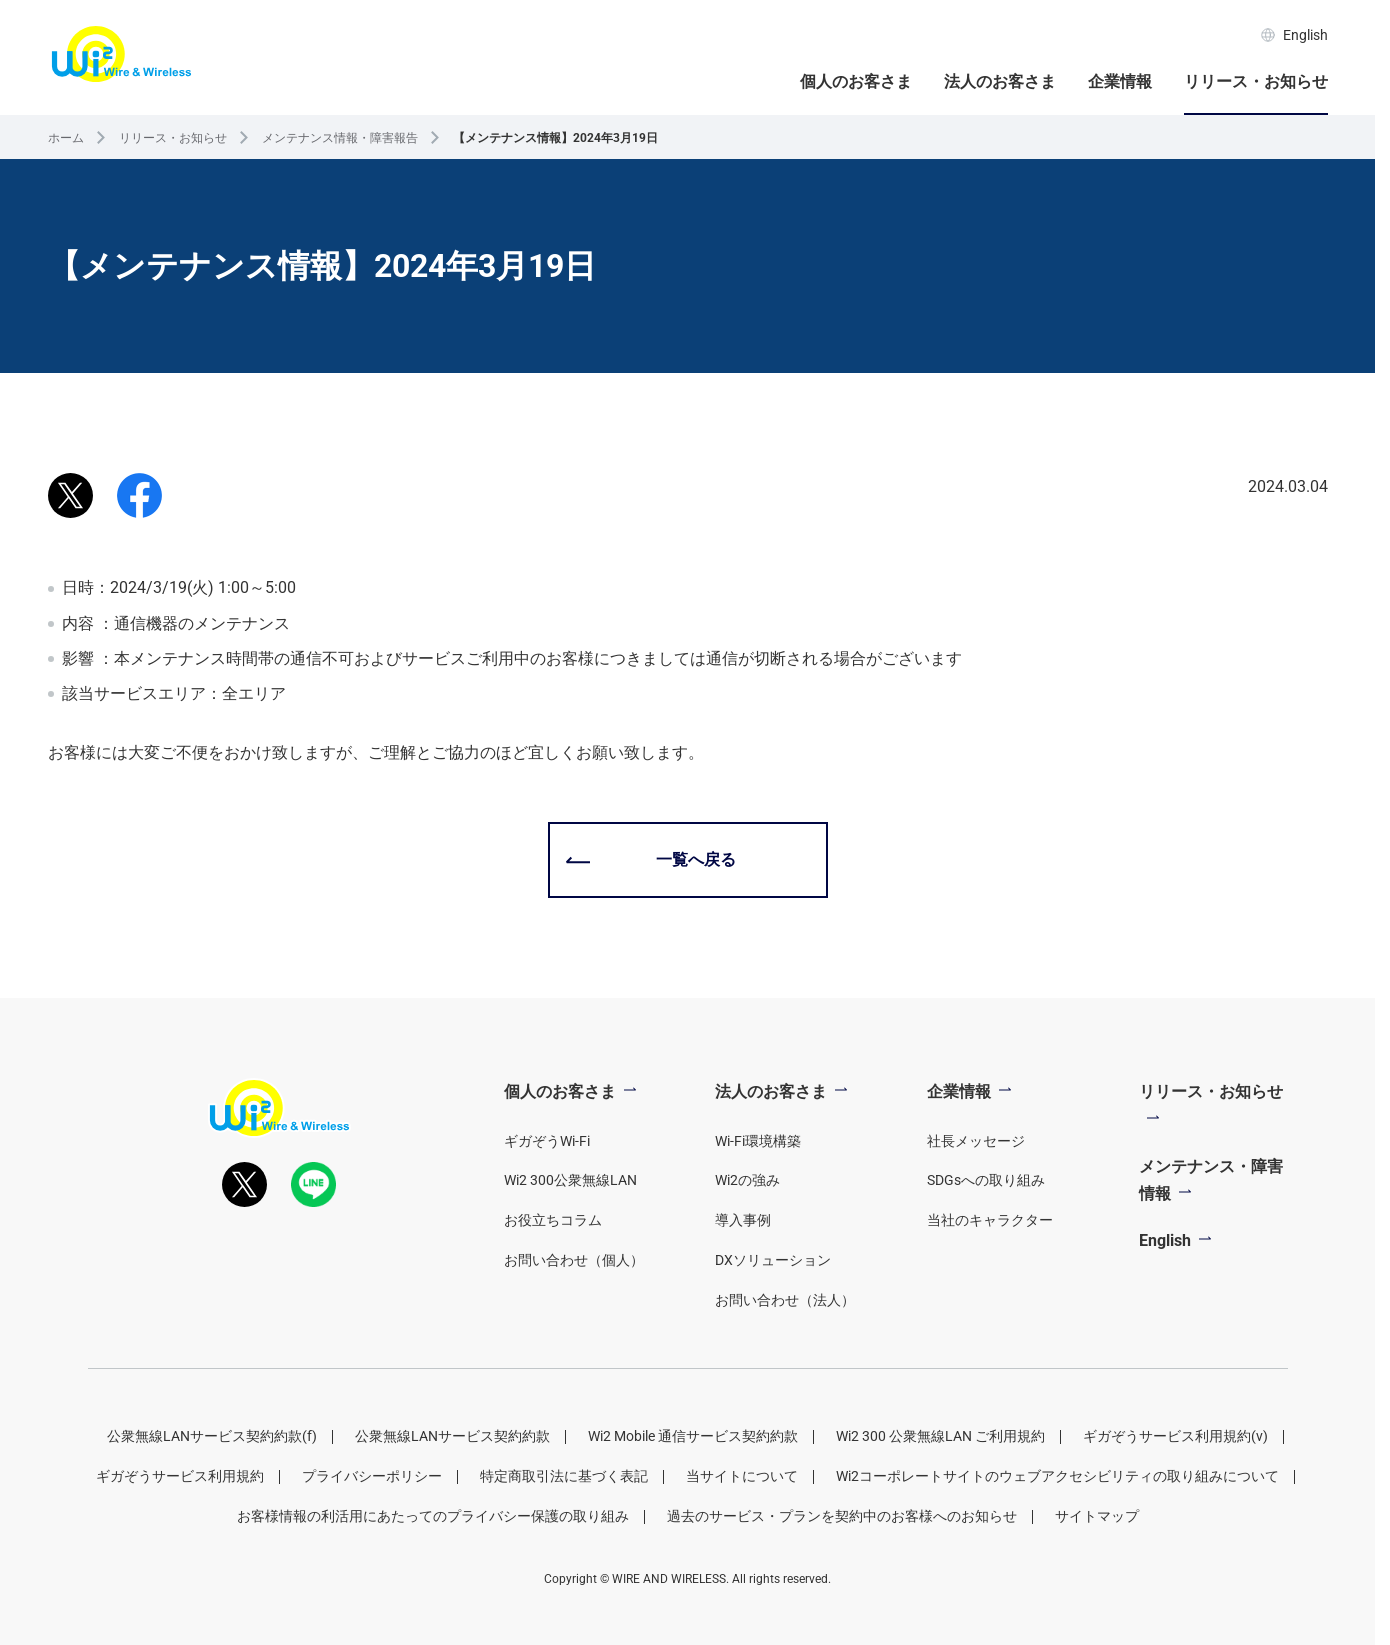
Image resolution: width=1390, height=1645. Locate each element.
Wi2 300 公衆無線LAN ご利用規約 (940, 1436)
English (1294, 35)
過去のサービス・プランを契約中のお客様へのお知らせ (842, 1516)
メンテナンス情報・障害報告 (340, 138)
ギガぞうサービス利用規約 (180, 1476)
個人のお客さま (856, 81)
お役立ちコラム (553, 1220)
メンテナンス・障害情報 (1211, 1180)
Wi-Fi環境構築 (758, 1141)
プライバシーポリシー (372, 1476)
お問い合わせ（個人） (574, 1260)
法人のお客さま (1000, 81)
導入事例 (743, 1220)
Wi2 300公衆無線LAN (570, 1180)
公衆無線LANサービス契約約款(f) (212, 1436)
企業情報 (1120, 81)
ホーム (66, 138)
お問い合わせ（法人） (785, 1300)
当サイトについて (742, 1476)
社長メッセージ (976, 1141)
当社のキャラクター (990, 1220)
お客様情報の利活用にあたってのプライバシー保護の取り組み (433, 1516)
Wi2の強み (747, 1180)
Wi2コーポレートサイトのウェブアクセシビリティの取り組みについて (1057, 1476)
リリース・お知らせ (1256, 81)
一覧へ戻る (696, 859)
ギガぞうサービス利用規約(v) (1175, 1436)
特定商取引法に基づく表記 (564, 1476)
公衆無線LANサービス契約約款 (452, 1436)
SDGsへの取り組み (986, 1180)
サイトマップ (1097, 1516)
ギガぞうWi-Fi (547, 1141)
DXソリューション (773, 1260)
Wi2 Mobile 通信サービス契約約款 (693, 1436)
